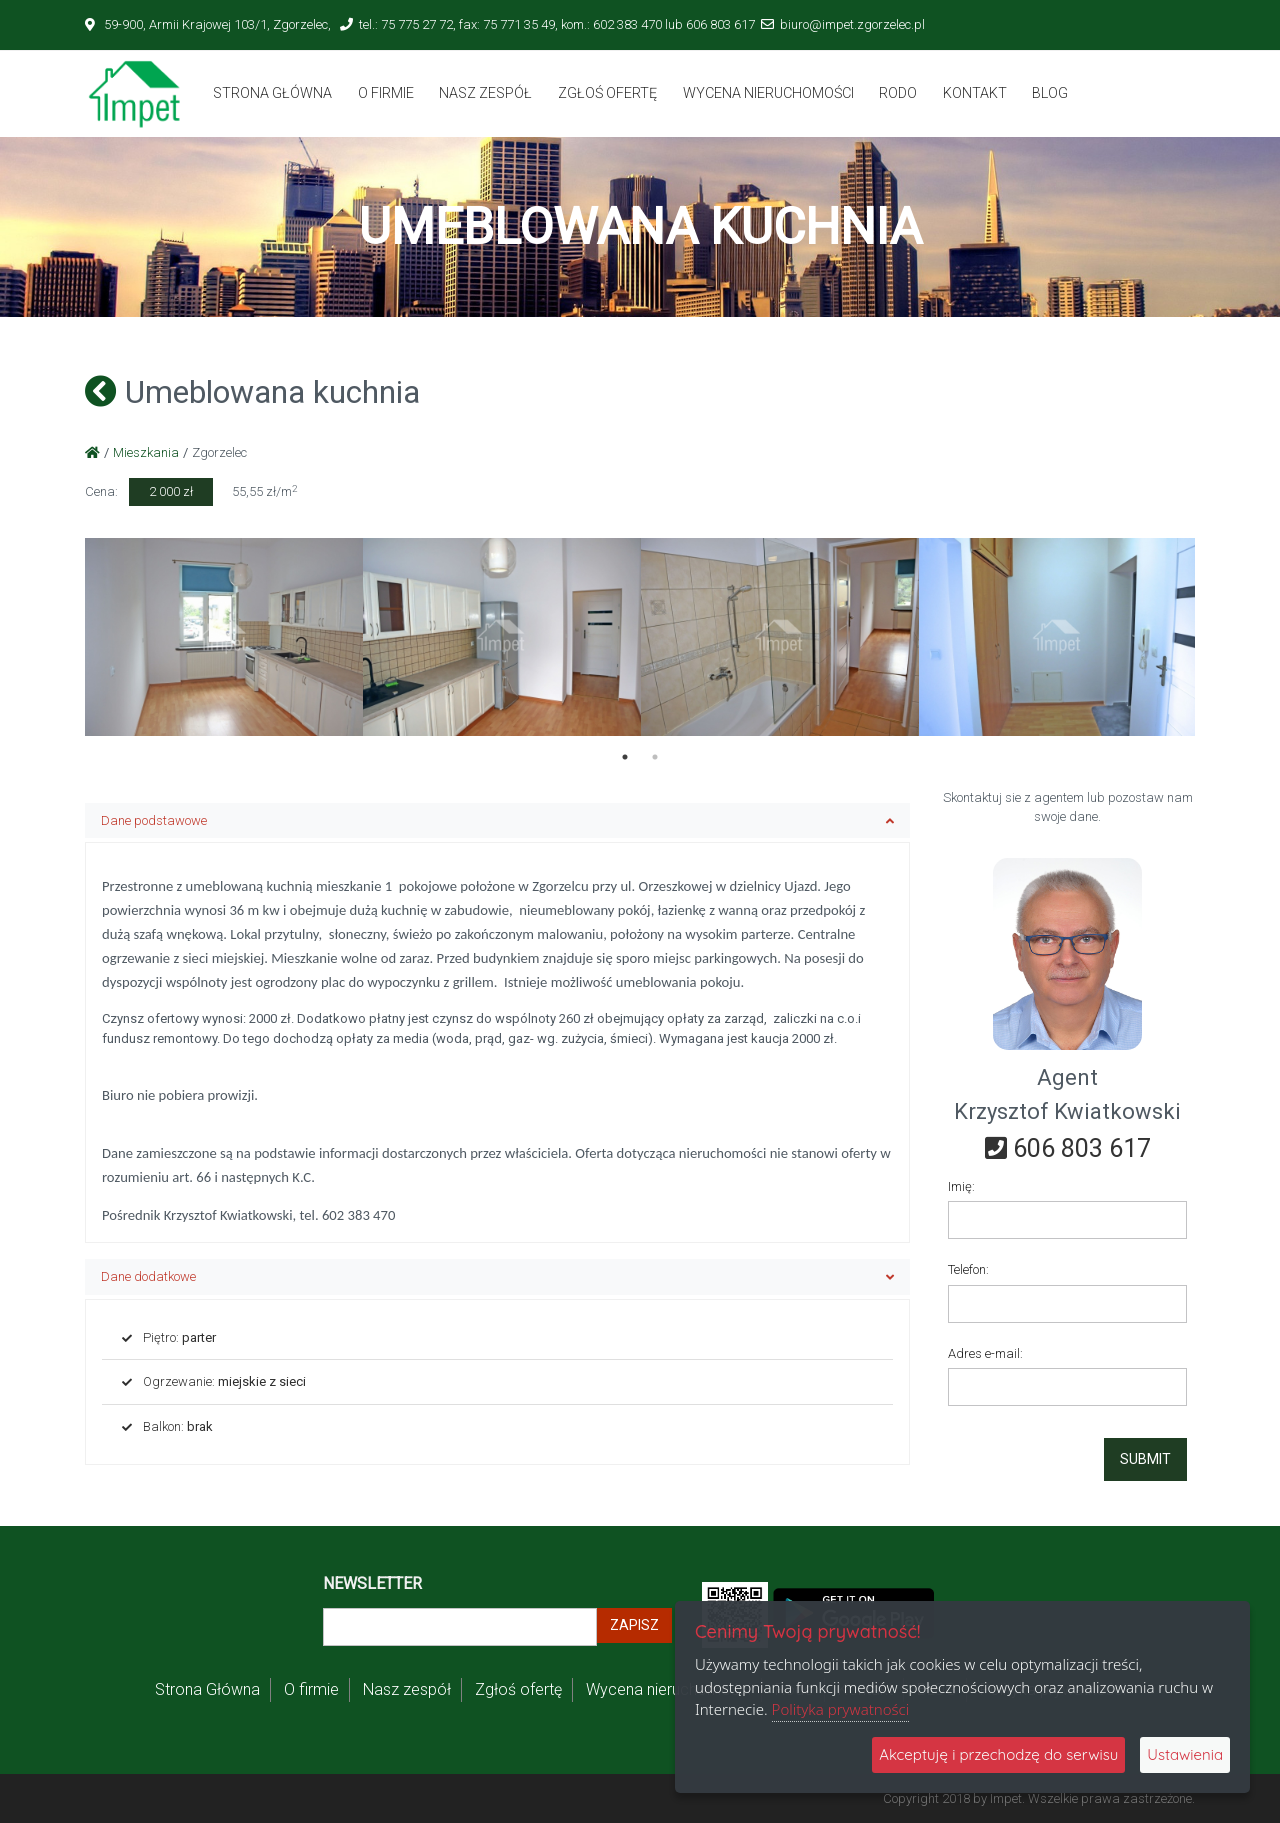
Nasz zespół (485, 93)
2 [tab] (655, 757)
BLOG (1050, 93)
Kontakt (975, 93)
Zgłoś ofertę (607, 93)
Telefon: (968, 1269)
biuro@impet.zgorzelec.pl (852, 24)
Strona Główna (272, 93)
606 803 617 (1068, 1148)
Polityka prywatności (841, 1709)
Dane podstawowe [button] (497, 820)
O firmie (386, 93)
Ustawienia (1185, 1754)
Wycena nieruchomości (768, 93)
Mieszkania (146, 452)
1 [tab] (625, 757)
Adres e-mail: (985, 1353)
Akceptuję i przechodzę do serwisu (998, 1754)
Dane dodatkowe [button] (497, 1276)
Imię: (961, 1186)
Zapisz (634, 1625)
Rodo (898, 93)
